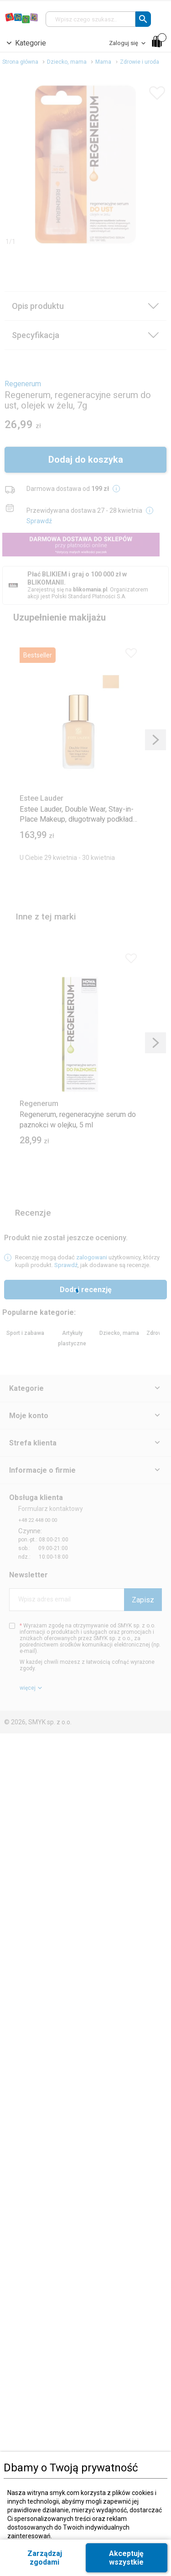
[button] (143, 19)
